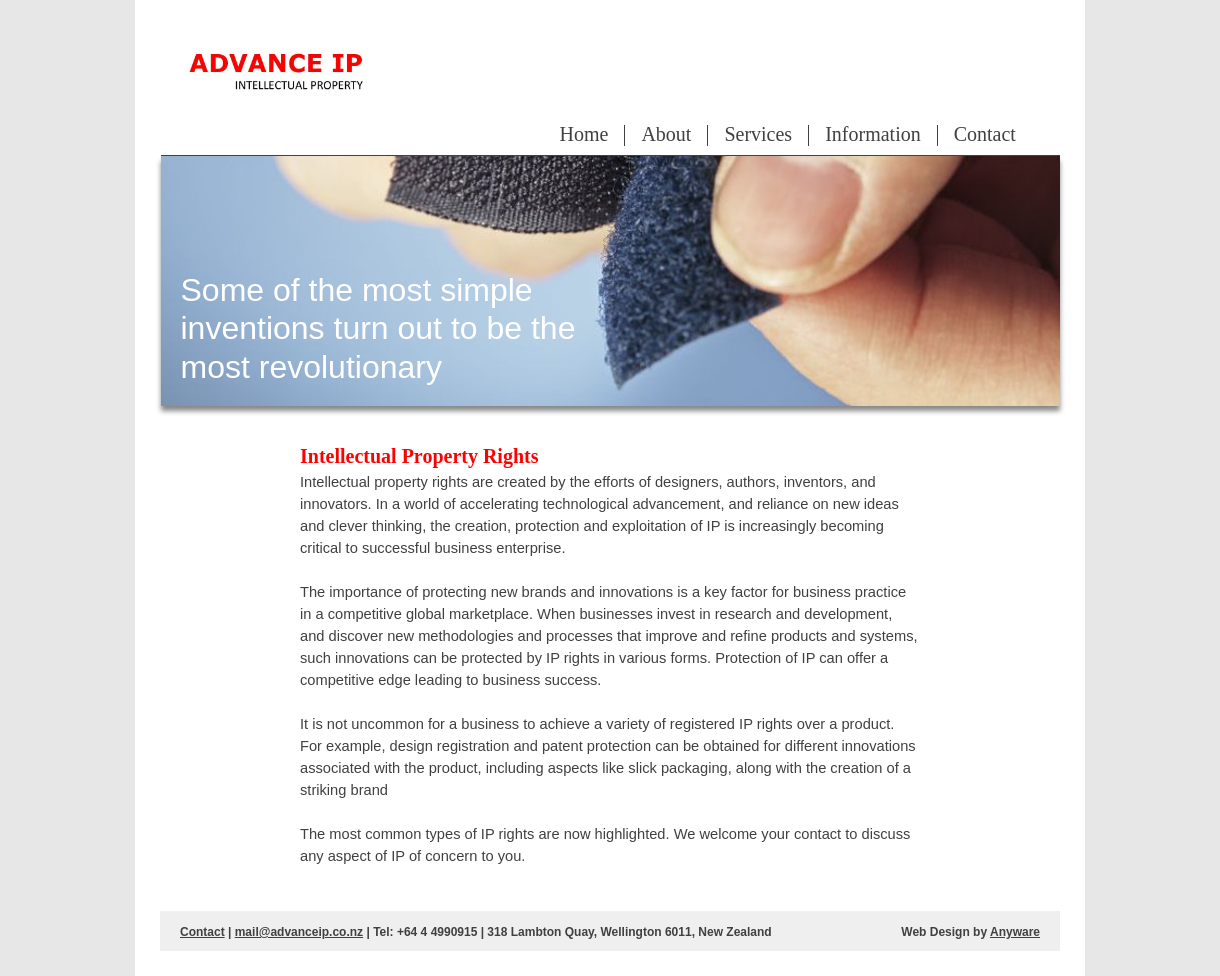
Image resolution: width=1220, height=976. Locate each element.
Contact (985, 134)
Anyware (1015, 932)
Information (873, 134)
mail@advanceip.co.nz (299, 932)
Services (758, 134)
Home (584, 134)
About (666, 134)
